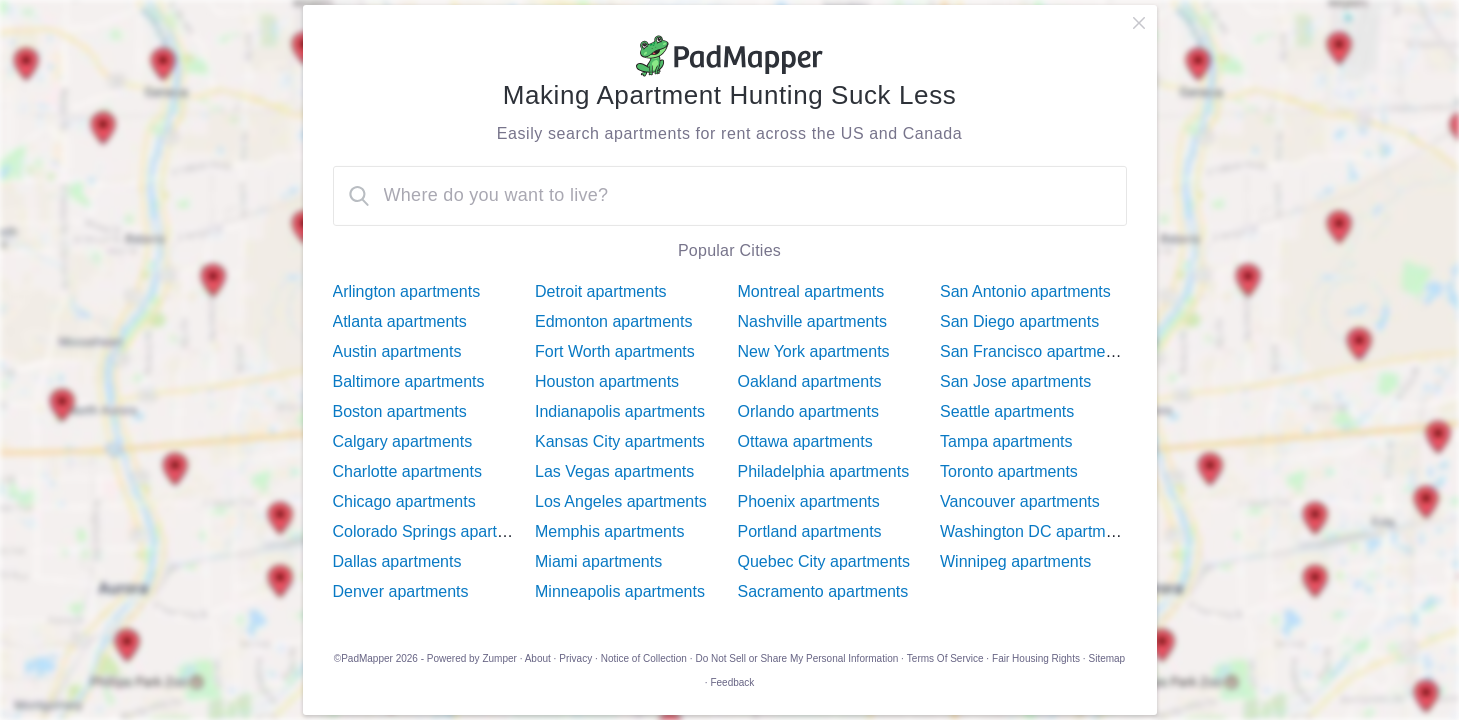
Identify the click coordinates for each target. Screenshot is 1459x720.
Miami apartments (598, 561)
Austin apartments (397, 351)
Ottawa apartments (805, 441)
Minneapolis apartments (620, 591)
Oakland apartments (810, 381)
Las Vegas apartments (614, 471)
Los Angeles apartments (621, 501)
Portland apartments (810, 531)
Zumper (499, 658)
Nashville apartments (812, 321)
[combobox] (730, 196)
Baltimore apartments (409, 381)
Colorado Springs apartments (437, 531)
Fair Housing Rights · (1038, 658)
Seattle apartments (1007, 411)
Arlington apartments (407, 291)
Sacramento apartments (823, 591)
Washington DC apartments (1038, 531)
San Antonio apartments (1025, 291)
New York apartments (814, 351)
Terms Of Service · (948, 658)
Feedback (732, 682)
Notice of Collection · (647, 658)
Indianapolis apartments (620, 411)
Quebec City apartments (824, 561)
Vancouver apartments (1020, 501)
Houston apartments (607, 381)
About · (541, 658)
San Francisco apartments (1033, 351)
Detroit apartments (601, 291)
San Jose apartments (1015, 381)
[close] (1139, 23)
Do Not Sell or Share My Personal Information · (799, 658)
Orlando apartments (808, 411)
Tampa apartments (1006, 441)
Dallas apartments (397, 561)
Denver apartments (401, 591)
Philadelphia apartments (824, 471)
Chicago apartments (404, 501)
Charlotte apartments (407, 471)
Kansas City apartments (620, 441)
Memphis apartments (609, 531)
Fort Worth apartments (615, 351)
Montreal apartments (811, 291)
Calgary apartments (403, 441)
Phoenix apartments (809, 501)
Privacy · (578, 658)
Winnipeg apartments (1015, 561)
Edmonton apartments (613, 321)
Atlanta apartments (400, 321)
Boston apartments (400, 411)
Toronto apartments (1009, 471)
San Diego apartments (1019, 321)
